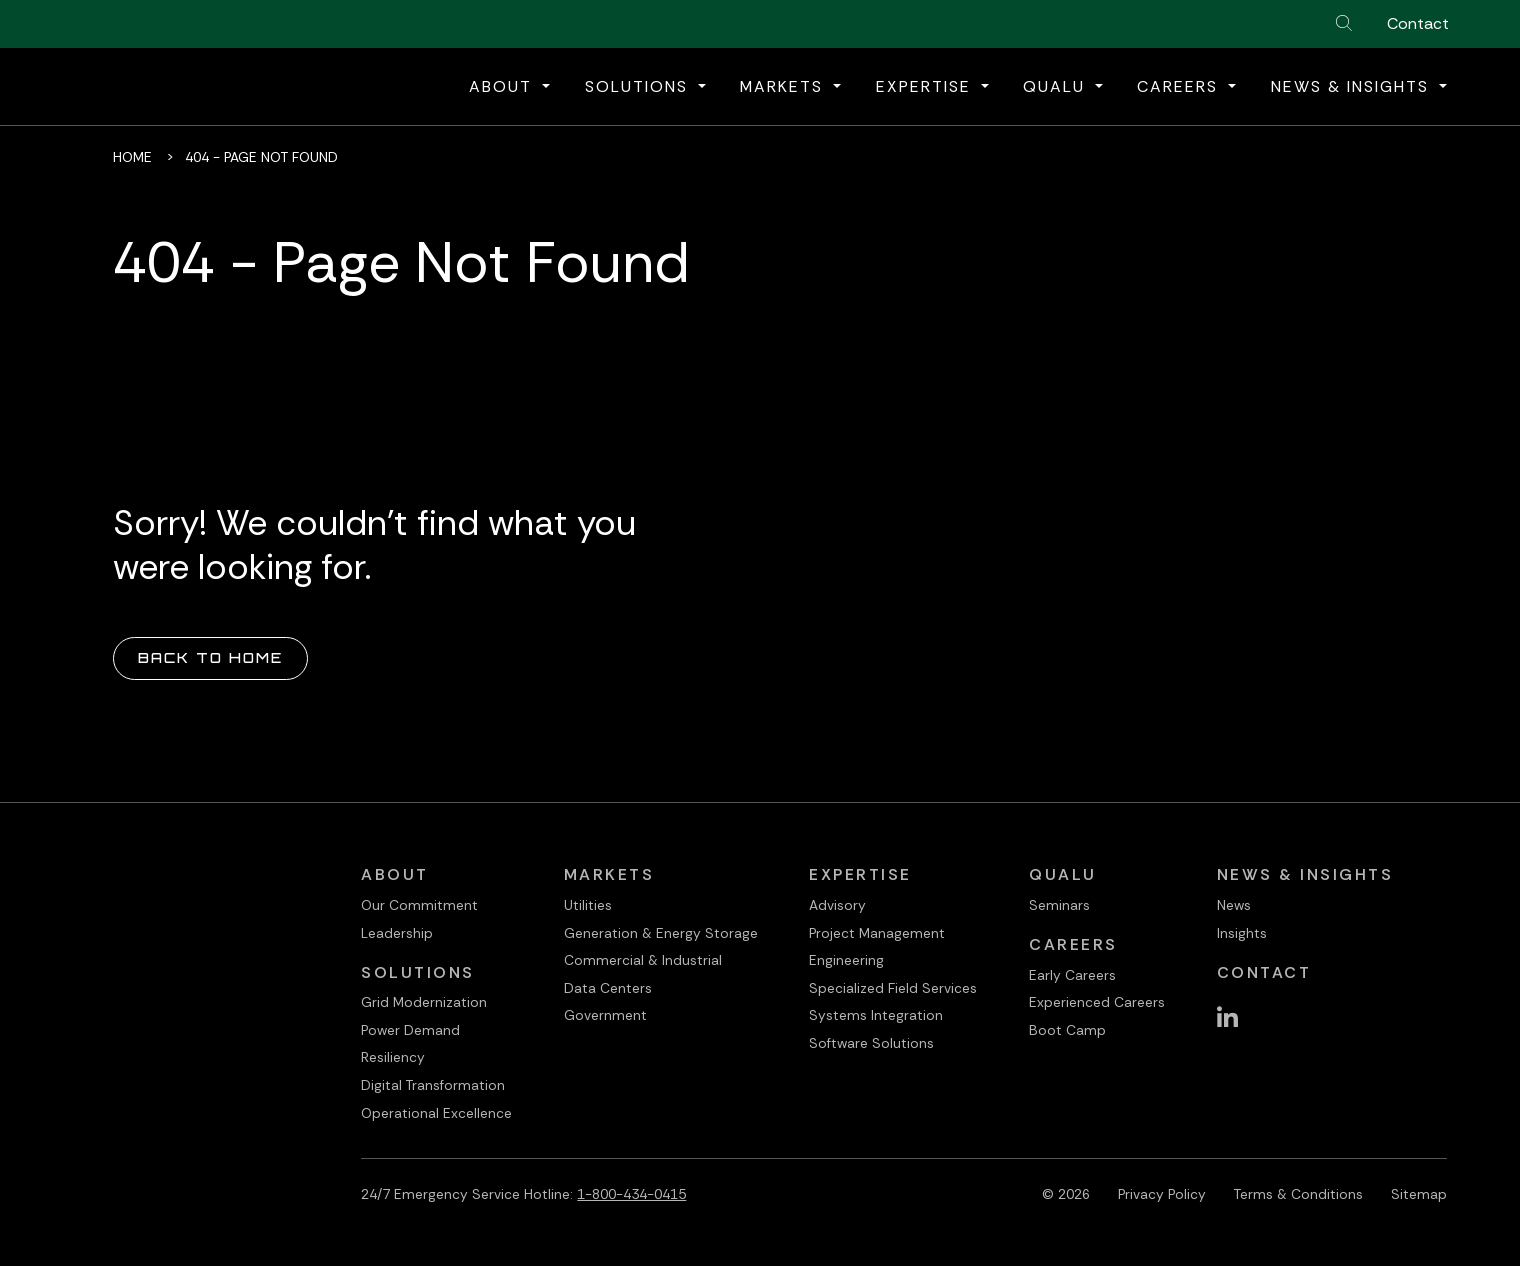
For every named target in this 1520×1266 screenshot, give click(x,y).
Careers (1073, 944)
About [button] (503, 86)
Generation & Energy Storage (661, 933)
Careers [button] (1180, 86)
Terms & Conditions (1298, 1194)
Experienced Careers (1097, 1002)
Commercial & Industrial (643, 960)
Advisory (837, 905)
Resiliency (393, 1057)
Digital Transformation (433, 1085)
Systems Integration (876, 1015)
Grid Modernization (424, 1002)
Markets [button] (784, 86)
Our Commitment (419, 905)
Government (605, 1015)
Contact (1418, 23)
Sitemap (1419, 1194)
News (1234, 905)
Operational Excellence (436, 1113)
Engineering (846, 960)
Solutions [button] (639, 86)
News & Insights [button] (1353, 86)
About (395, 874)
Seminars (1059, 905)
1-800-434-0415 (631, 1194)
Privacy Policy (1162, 1194)
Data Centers (608, 988)
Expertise (860, 874)
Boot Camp (1067, 1030)
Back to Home (210, 657)
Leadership (397, 933)
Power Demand (410, 1030)
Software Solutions (871, 1043)
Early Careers (1072, 975)
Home (132, 157)
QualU (1063, 874)
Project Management (877, 933)
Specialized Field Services (893, 988)
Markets (609, 874)
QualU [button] (1057, 86)
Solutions (418, 972)
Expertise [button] (926, 86)
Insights (1242, 933)
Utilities (588, 905)
